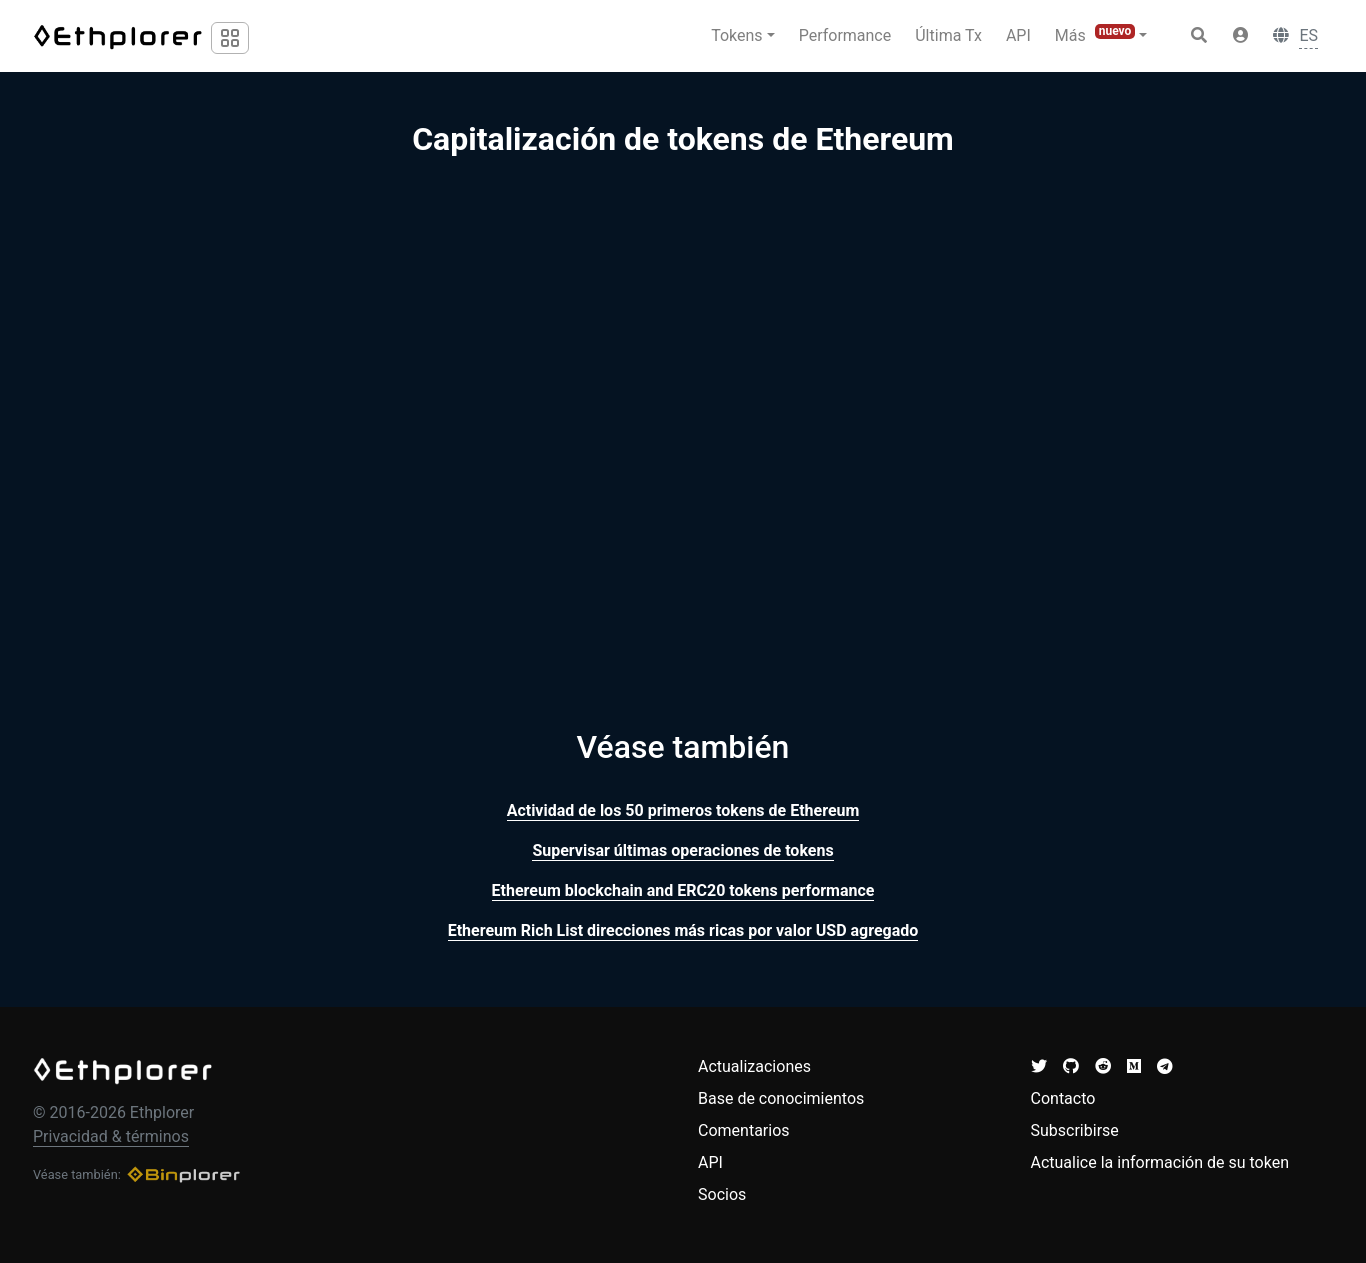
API (1018, 35)
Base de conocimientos (781, 1098)
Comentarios (744, 1130)
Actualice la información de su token (1160, 1162)
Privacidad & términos (111, 1136)
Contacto (1063, 1098)
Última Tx (948, 35)
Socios (722, 1194)
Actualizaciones (754, 1066)
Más (1095, 34)
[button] (1241, 36)
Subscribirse (1075, 1130)
